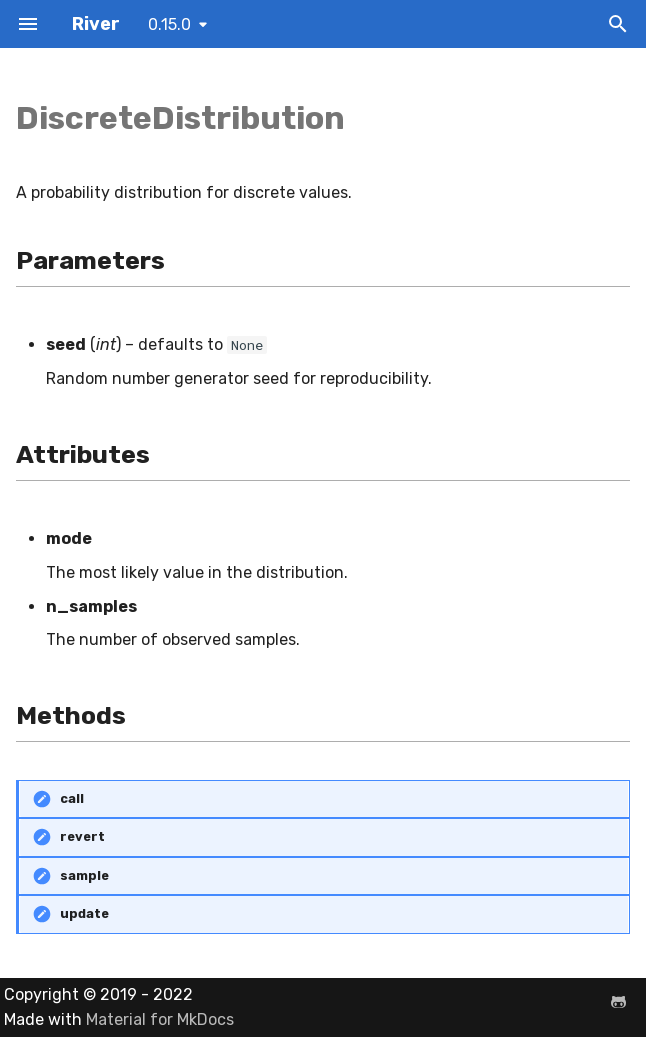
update (84, 913)
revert (82, 836)
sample (84, 875)
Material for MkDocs (160, 1019)
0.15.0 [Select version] (169, 24)
